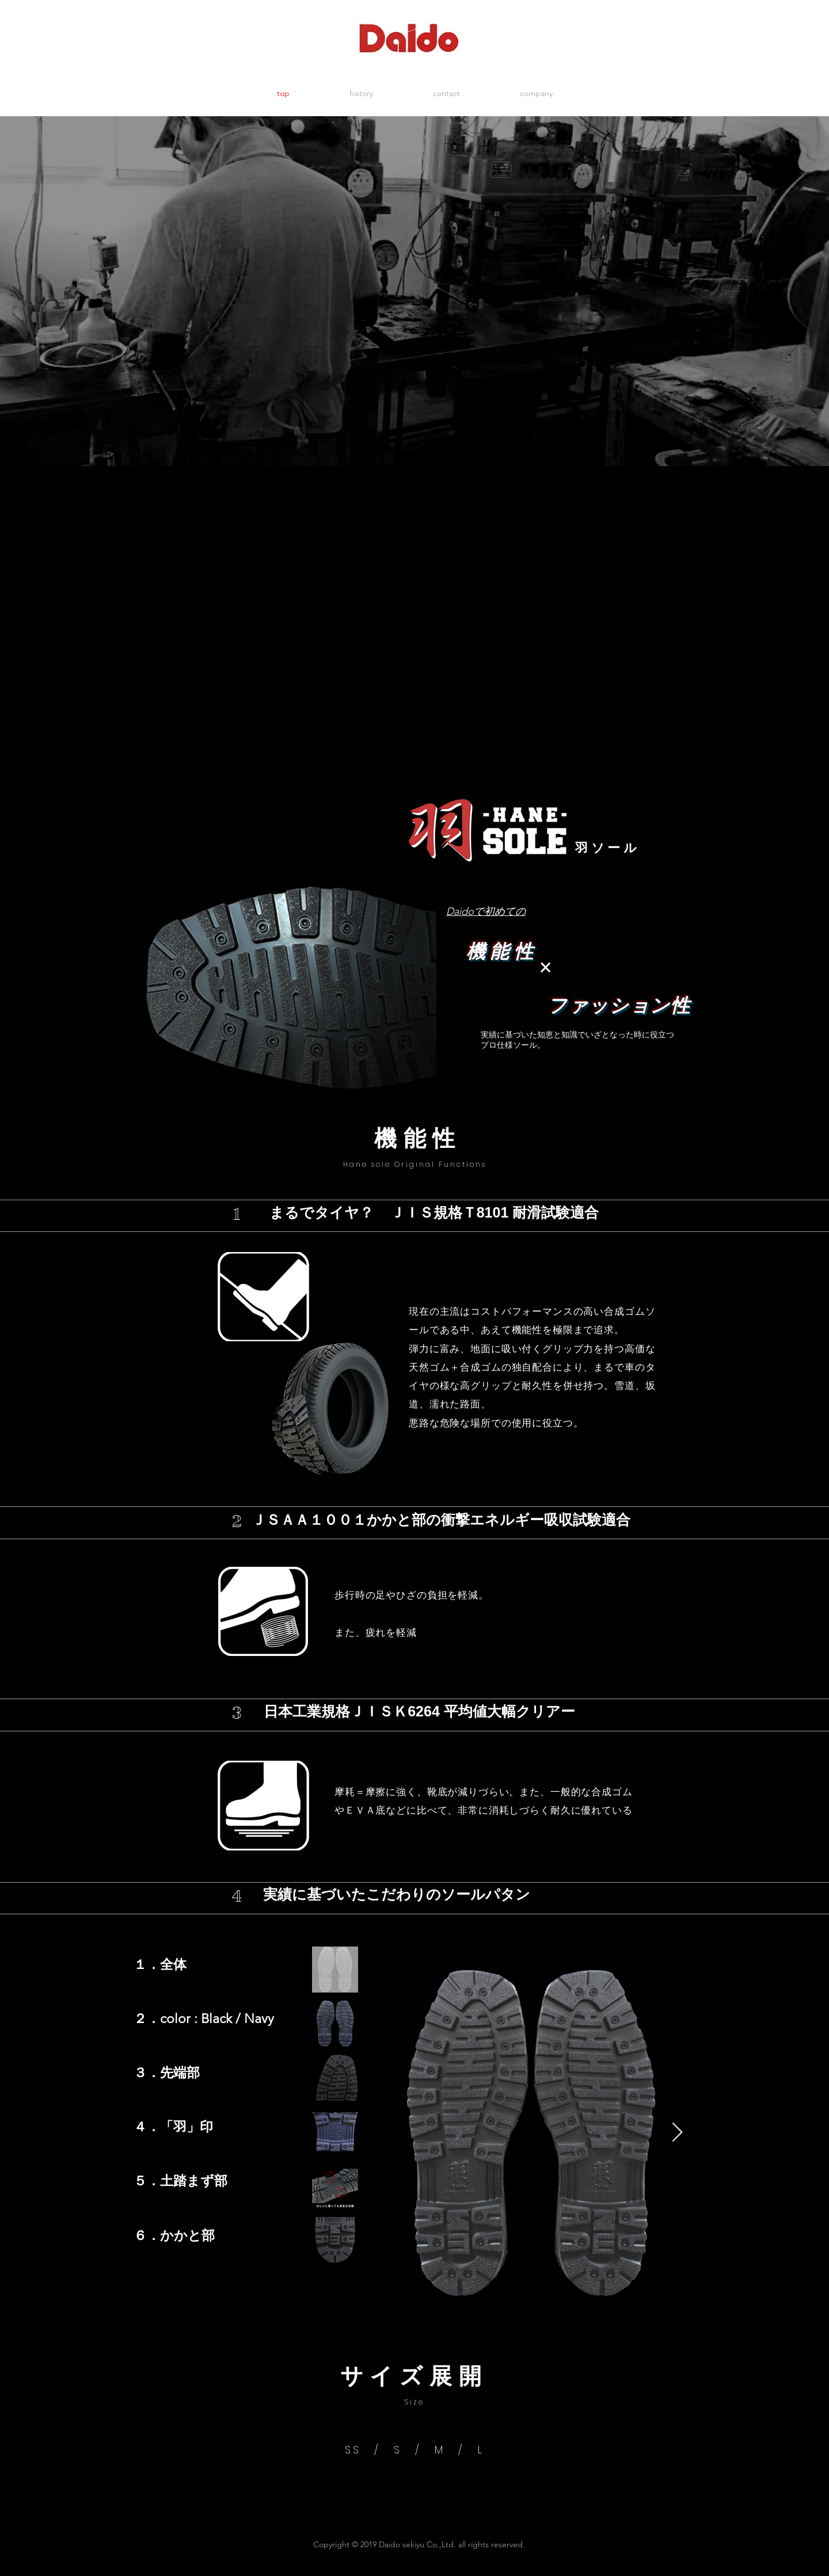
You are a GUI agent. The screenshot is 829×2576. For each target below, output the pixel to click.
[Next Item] (677, 2133)
